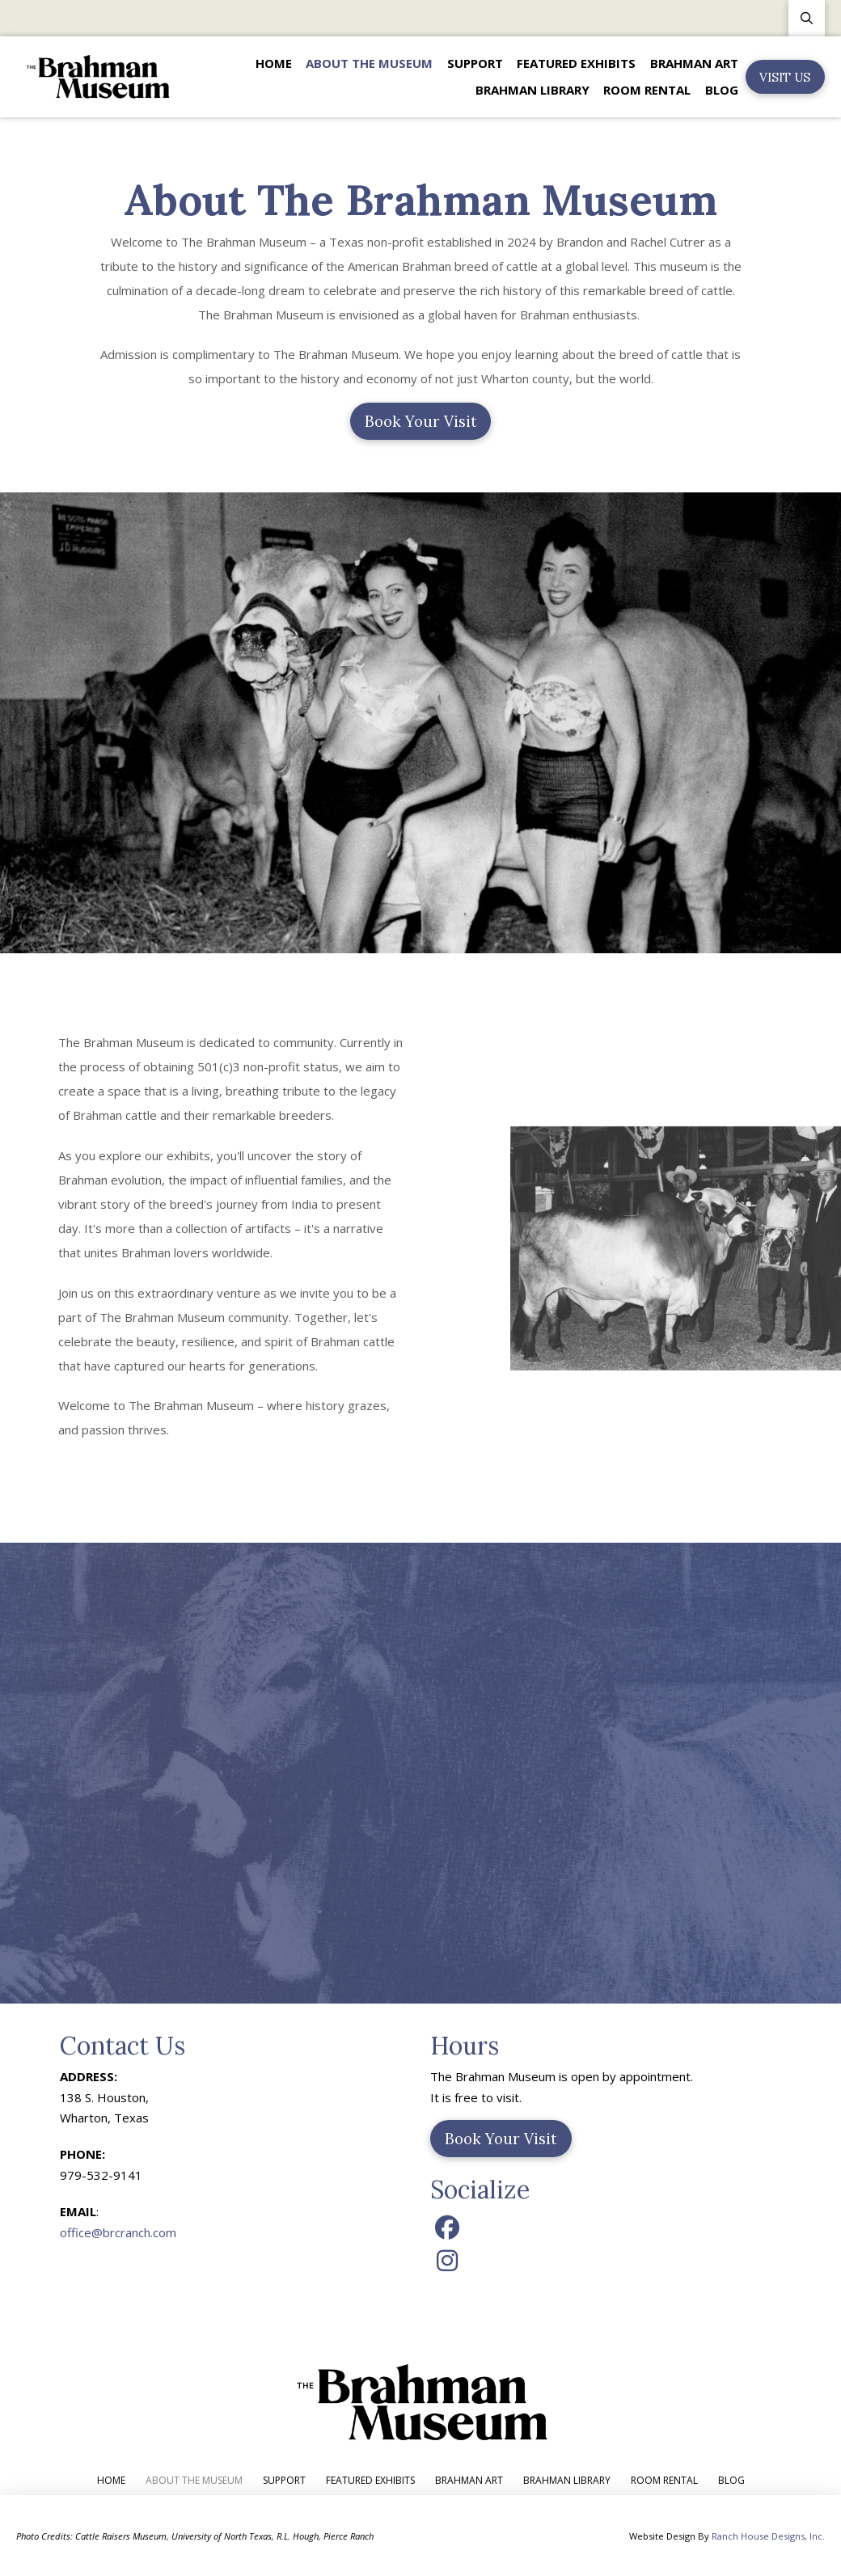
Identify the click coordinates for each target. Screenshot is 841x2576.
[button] (806, 18)
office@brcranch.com (118, 2232)
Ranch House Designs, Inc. (768, 2536)
